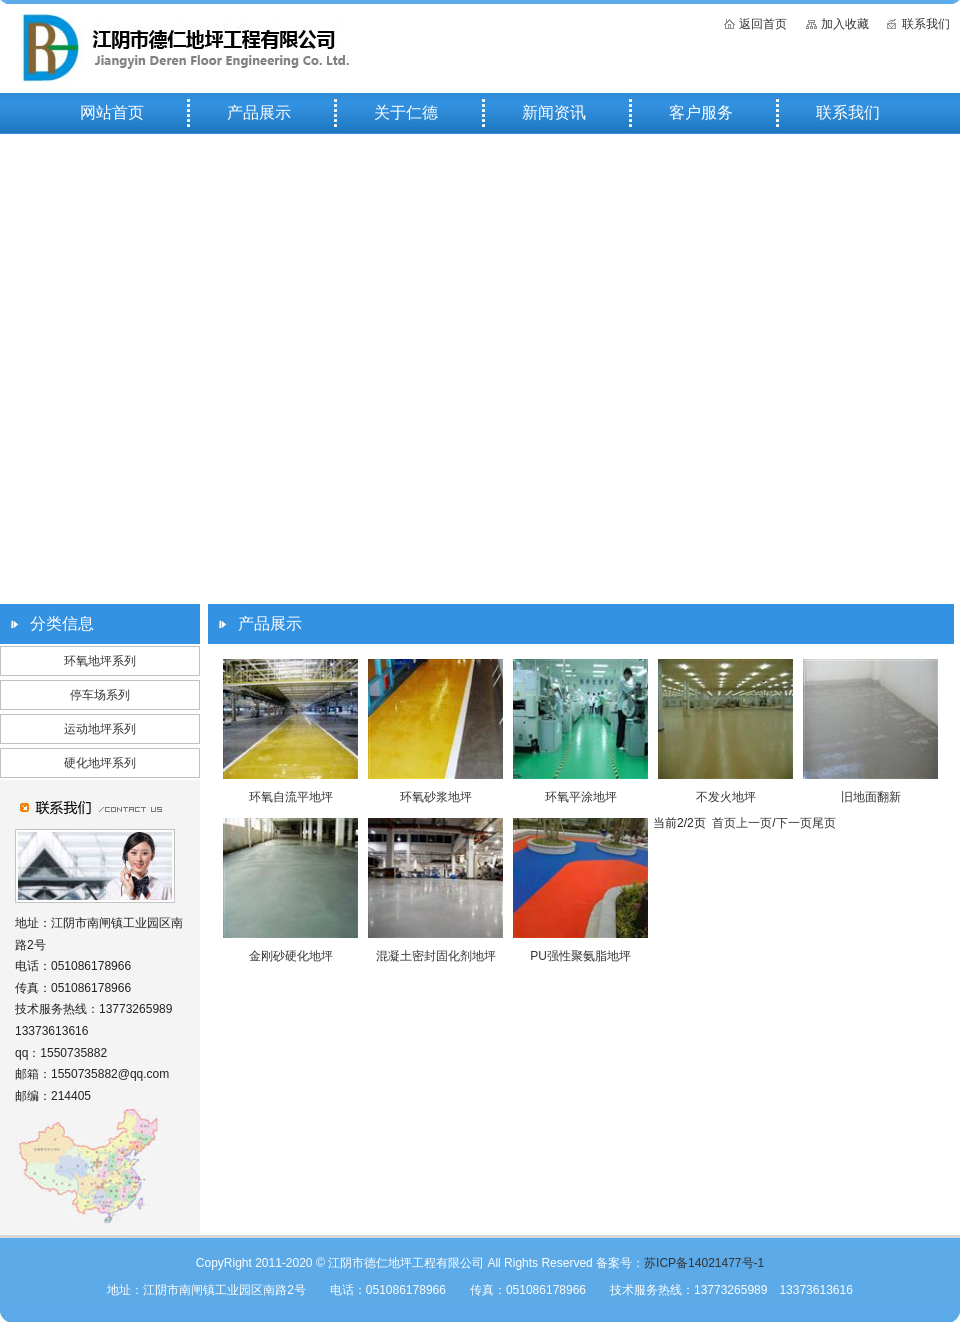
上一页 (754, 823)
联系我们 (926, 24)
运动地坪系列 (100, 729)
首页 (724, 823)
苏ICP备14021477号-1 (704, 1263)
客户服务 (701, 112)
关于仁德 (406, 112)
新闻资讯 (554, 112)
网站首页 (112, 112)
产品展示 (259, 112)
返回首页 (763, 24)
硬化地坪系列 (100, 763)
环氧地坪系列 (100, 661)
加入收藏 (845, 24)
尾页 (824, 823)
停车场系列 (100, 695)
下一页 (794, 823)
